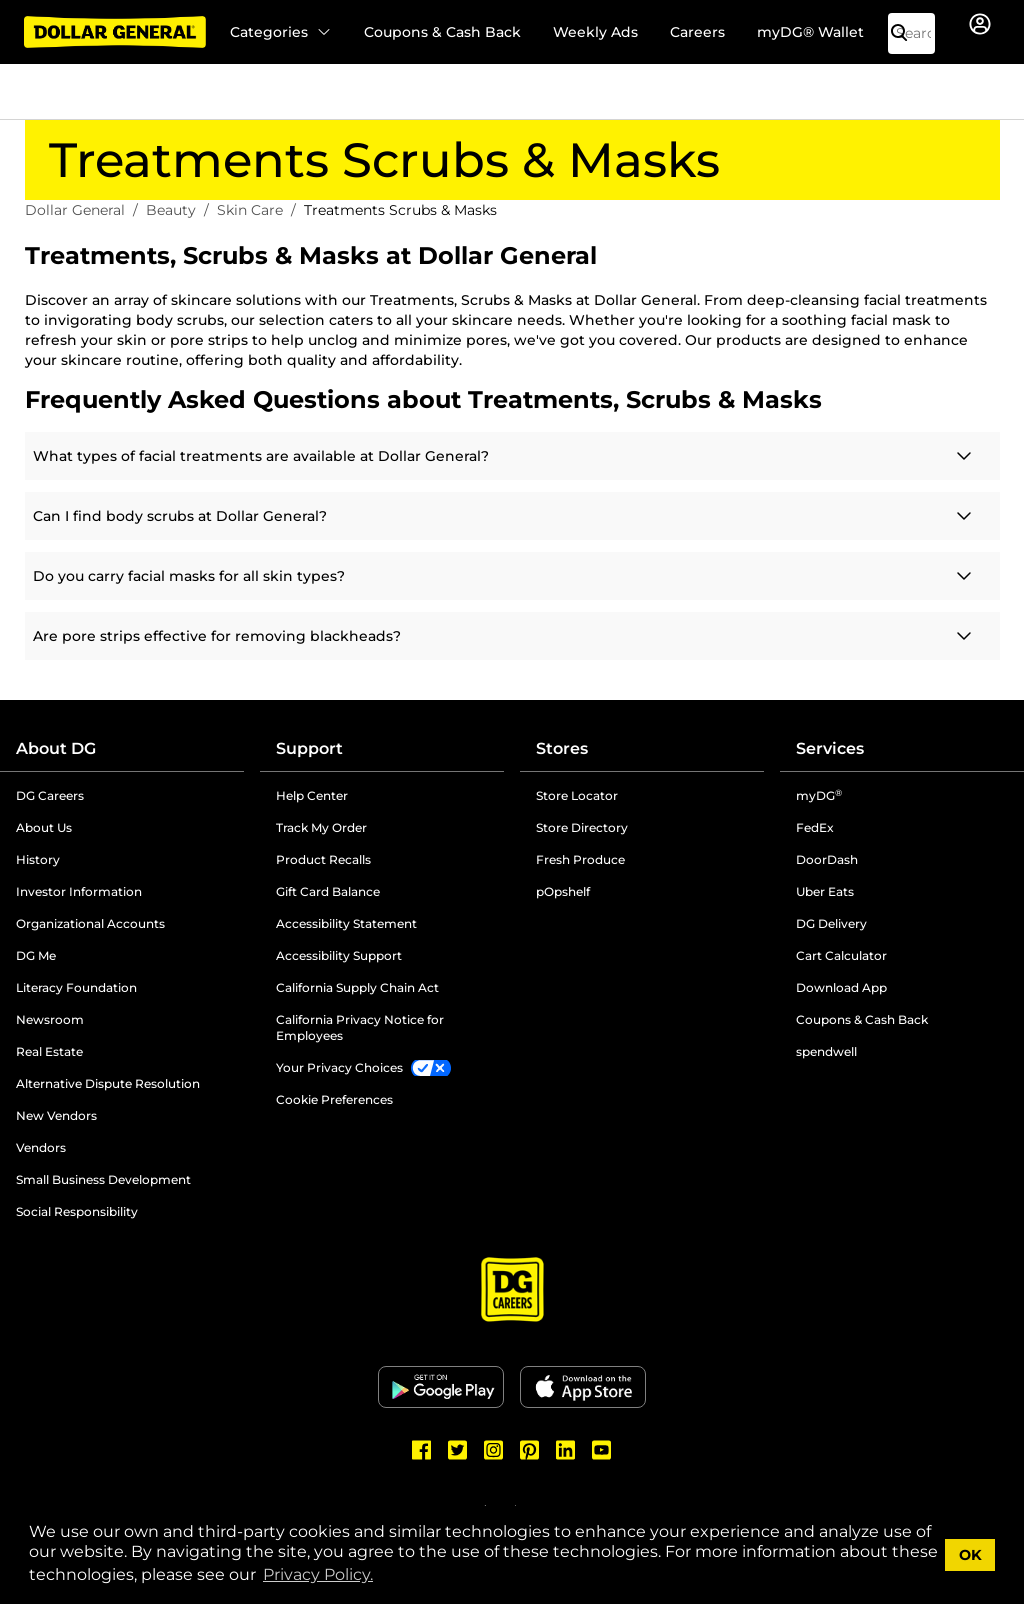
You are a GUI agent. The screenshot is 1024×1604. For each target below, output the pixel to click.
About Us (44, 827)
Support (309, 748)
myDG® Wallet (810, 32)
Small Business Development (103, 1179)
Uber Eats (825, 891)
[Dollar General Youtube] (602, 1450)
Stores (562, 748)
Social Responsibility (77, 1211)
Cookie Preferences (334, 1099)
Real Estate (49, 1051)
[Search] (907, 33)
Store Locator (577, 795)
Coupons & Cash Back (442, 32)
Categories (281, 32)
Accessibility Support (339, 955)
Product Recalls (323, 859)
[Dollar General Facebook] (422, 1450)
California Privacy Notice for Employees (360, 1027)
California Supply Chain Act (357, 987)
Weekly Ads (595, 32)
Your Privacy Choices (339, 1067)
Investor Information (79, 891)
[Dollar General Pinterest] (530, 1450)
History (38, 859)
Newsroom (50, 1019)
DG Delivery (831, 923)
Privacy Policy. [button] (318, 1574)
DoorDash (827, 859)
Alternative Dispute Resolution (108, 1083)
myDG (819, 795)
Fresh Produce (580, 859)
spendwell (826, 1051)
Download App (841, 987)
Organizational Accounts (90, 923)
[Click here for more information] (512, 456)
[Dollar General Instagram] (494, 1450)
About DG (56, 748)
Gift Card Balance (328, 891)
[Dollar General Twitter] (458, 1450)
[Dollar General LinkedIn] (566, 1450)
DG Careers (50, 795)
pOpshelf (563, 891)
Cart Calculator (841, 955)
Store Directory (582, 827)
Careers (697, 32)
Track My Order (321, 827)
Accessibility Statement (346, 923)
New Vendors (56, 1115)
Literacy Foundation (76, 987)
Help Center (312, 795)
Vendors (41, 1147)
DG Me (36, 955)
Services (830, 748)
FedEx (815, 827)
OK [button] (970, 1555)
